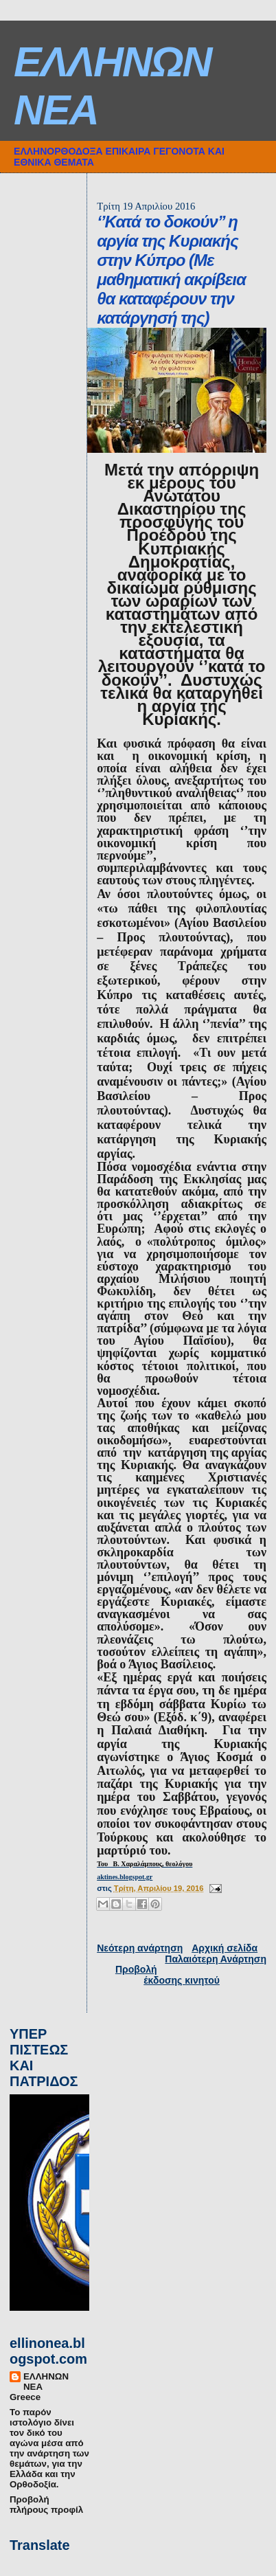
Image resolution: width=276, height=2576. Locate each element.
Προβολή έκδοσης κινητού (167, 1975)
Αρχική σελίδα (224, 1947)
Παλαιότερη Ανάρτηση (215, 1958)
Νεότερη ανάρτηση (140, 1947)
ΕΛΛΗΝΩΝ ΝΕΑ (46, 2381)
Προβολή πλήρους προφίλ (46, 2504)
